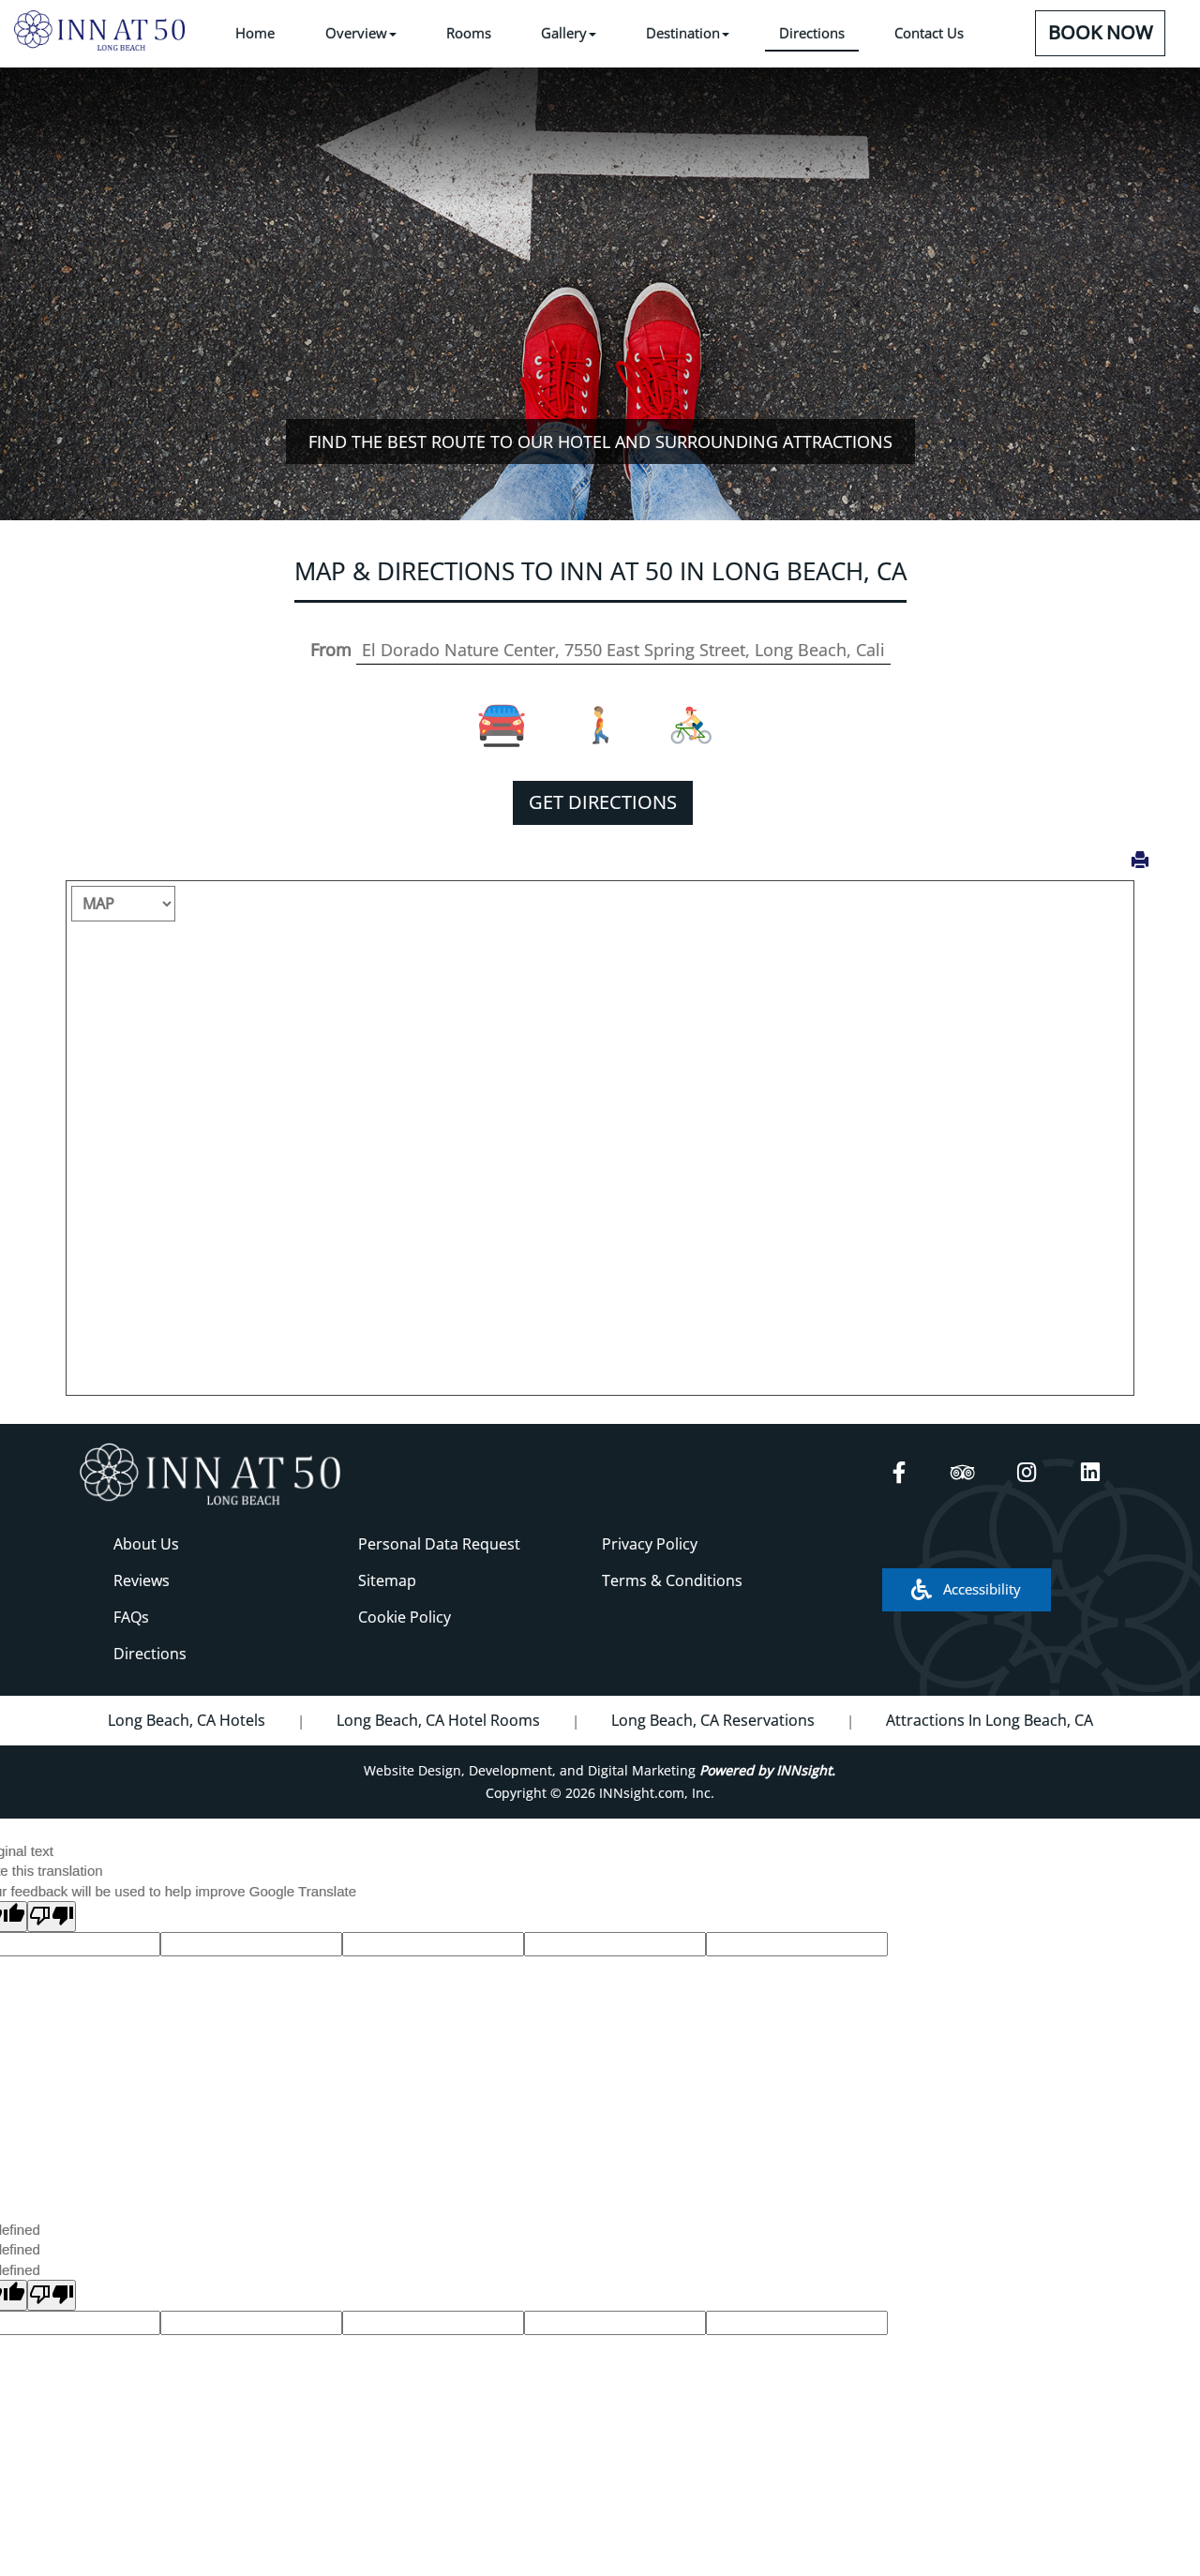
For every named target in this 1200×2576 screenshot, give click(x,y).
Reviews (141, 1580)
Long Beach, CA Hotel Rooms (438, 1720)
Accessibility (966, 1589)
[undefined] (51, 2295)
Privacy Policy (650, 1544)
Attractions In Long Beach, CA (989, 1720)
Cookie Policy (404, 1617)
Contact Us (929, 32)
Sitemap (387, 1580)
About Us (146, 1544)
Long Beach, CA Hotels (186, 1720)
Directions (150, 1653)
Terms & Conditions (672, 1580)
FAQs (131, 1617)
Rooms (468, 32)
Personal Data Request (439, 1544)
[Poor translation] (51, 1916)
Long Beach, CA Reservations (713, 1720)
